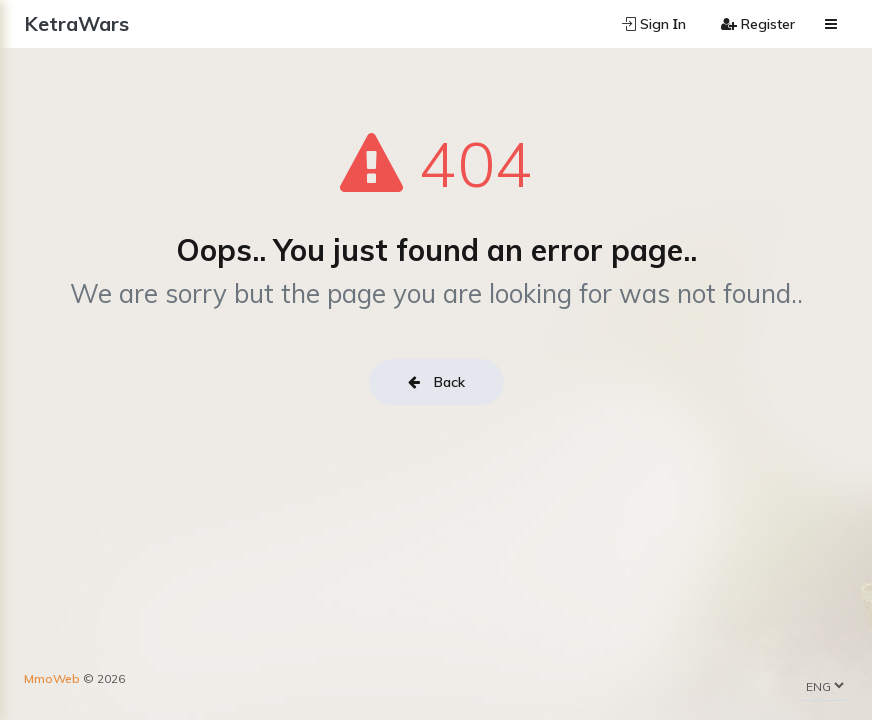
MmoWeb (52, 678)
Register (758, 24)
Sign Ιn (654, 24)
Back (436, 382)
